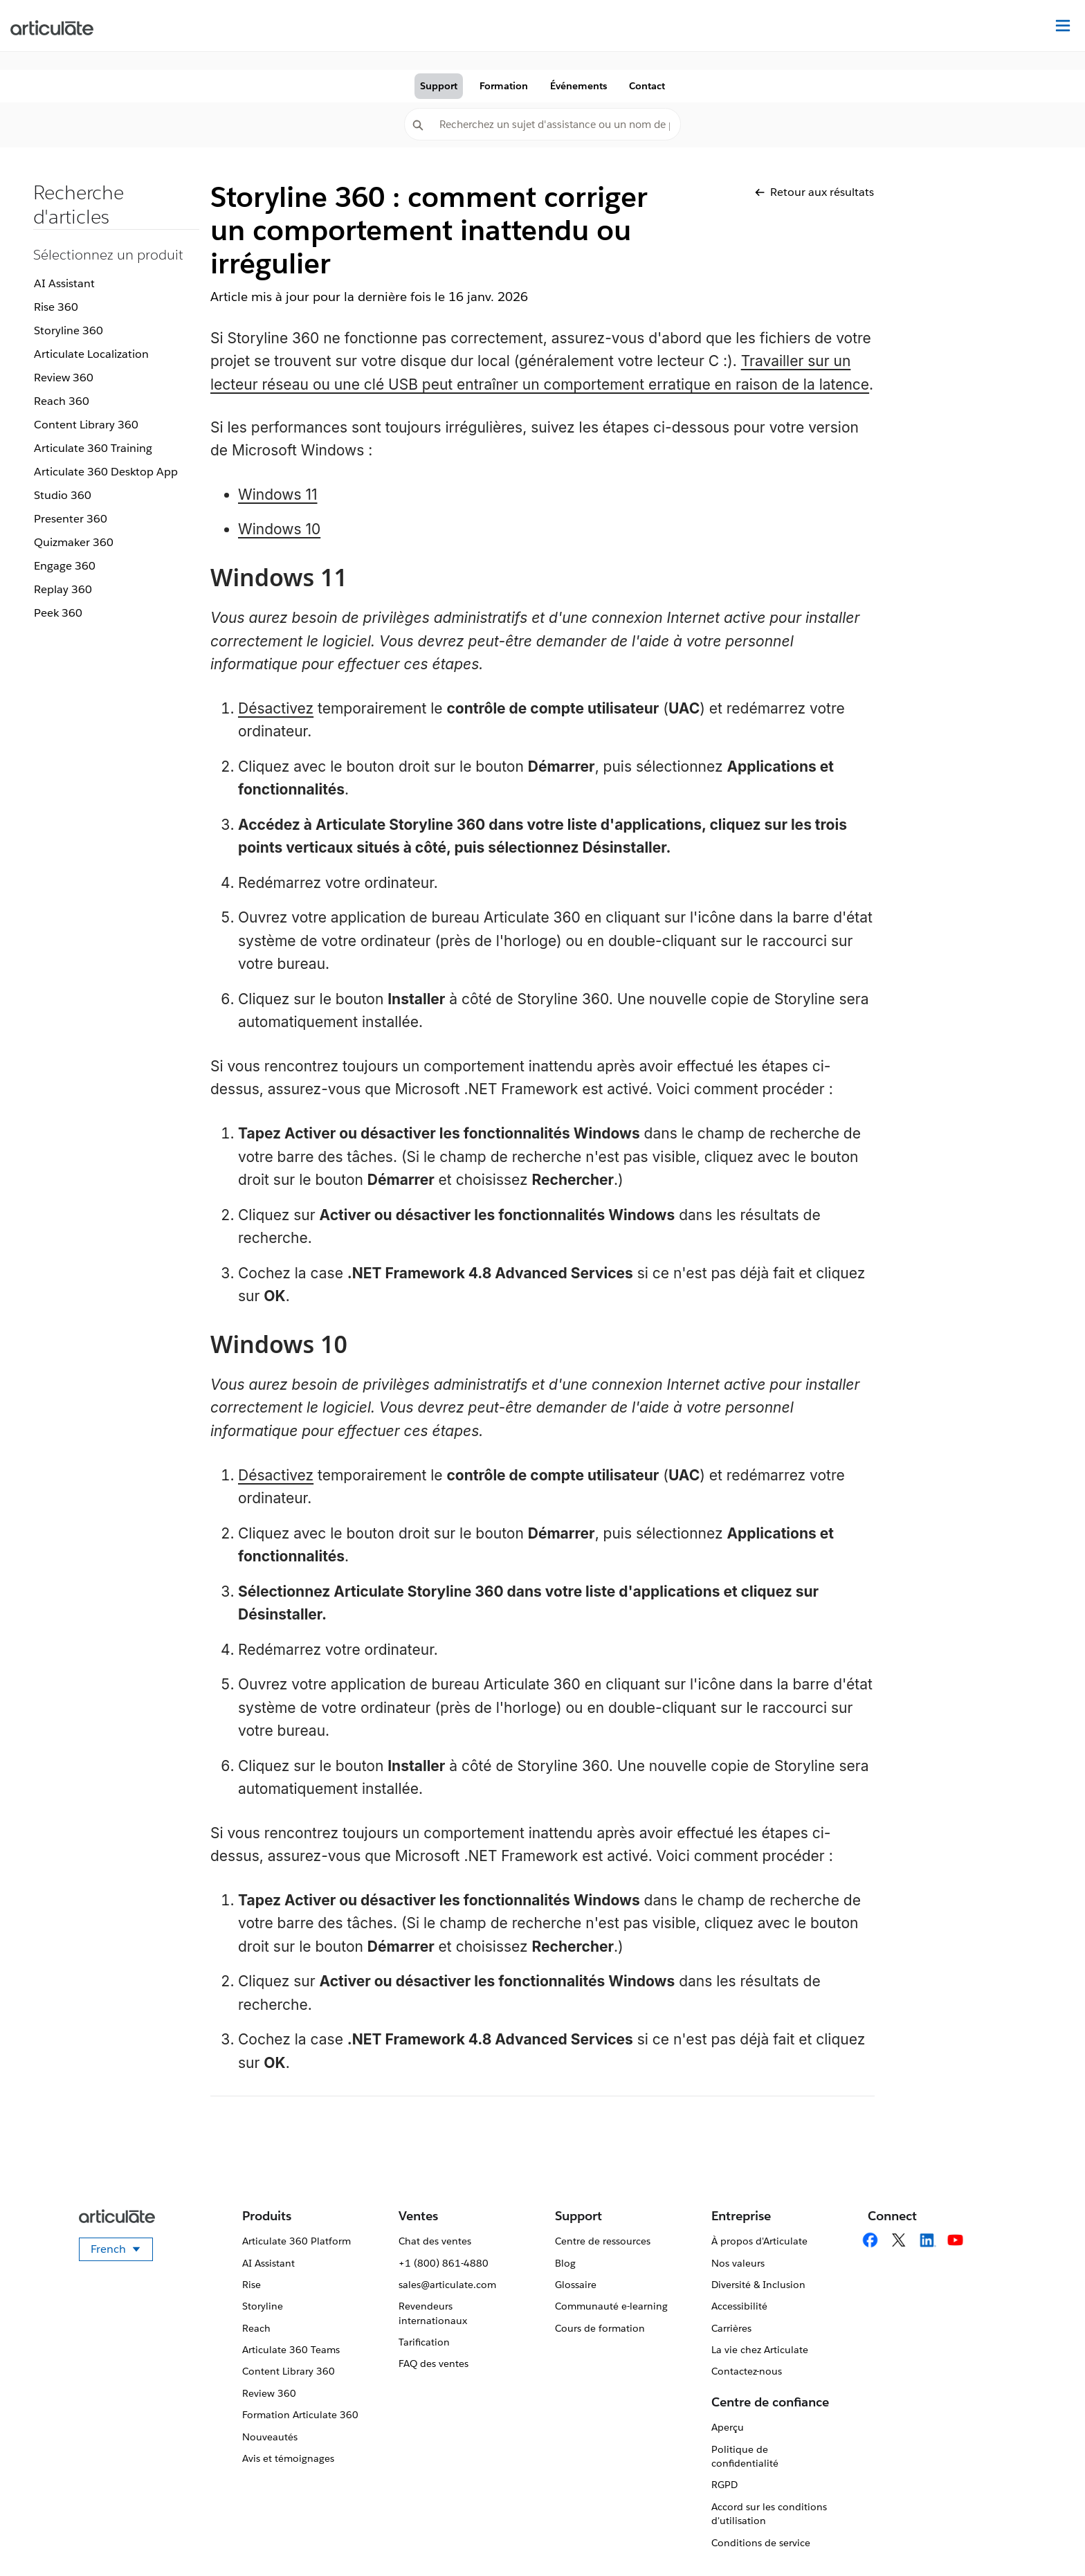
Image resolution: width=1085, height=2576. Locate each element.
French (122, 2251)
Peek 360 (58, 613)
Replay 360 (63, 589)
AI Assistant (64, 283)
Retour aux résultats (814, 192)
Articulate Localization (91, 354)
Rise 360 (56, 307)
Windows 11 (278, 494)
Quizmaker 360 (73, 542)
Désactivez (275, 708)
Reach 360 (61, 401)
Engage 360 (64, 566)
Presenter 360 (70, 518)
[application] (1046, 2537)
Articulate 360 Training (93, 448)
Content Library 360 (86, 424)
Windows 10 (279, 529)
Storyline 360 (68, 330)
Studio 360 (62, 495)
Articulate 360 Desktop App (106, 471)
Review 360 (63, 377)
